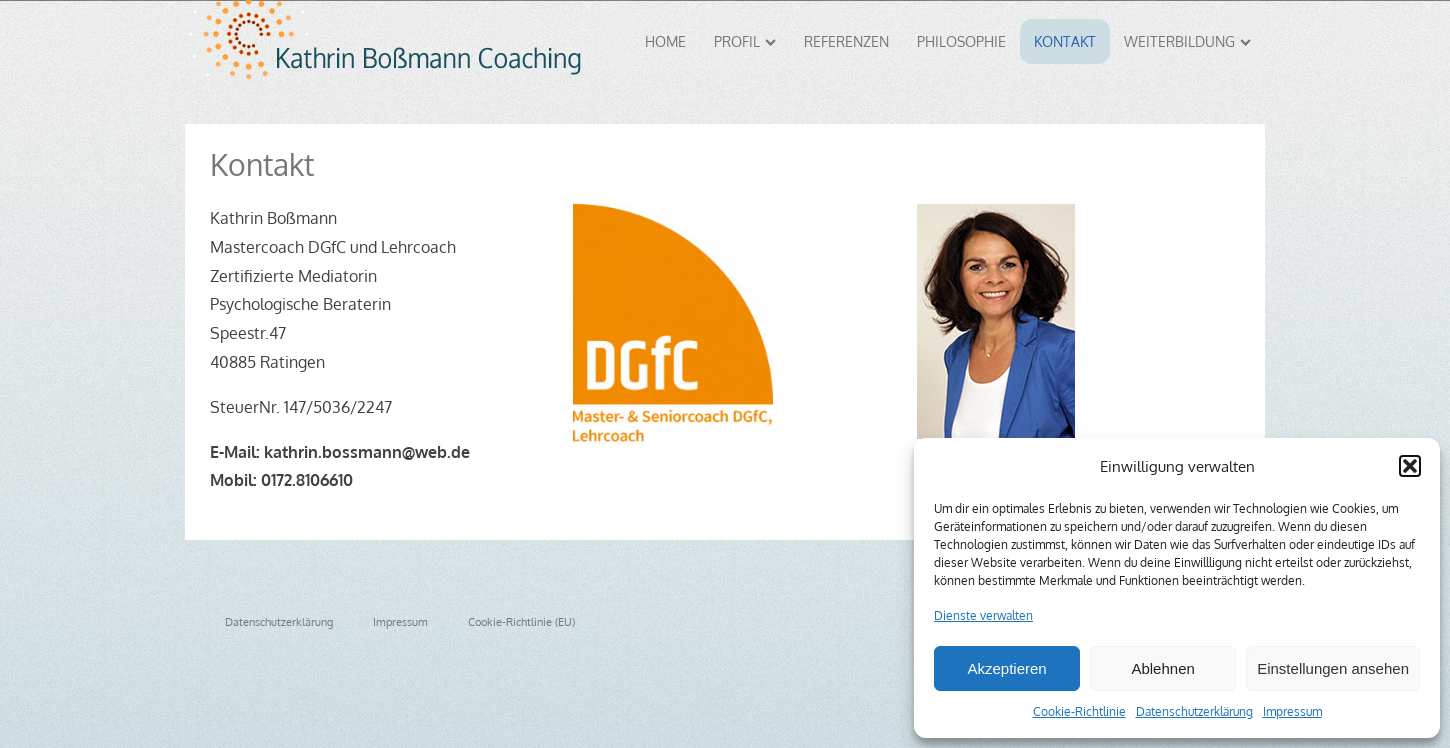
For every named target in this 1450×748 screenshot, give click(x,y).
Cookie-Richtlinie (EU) (521, 622)
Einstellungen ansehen (1333, 668)
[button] (1410, 466)
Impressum (1292, 711)
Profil (745, 41)
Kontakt (1065, 41)
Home (665, 41)
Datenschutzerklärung (1194, 711)
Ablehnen (1162, 668)
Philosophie (961, 41)
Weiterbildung (1187, 41)
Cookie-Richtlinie (1079, 711)
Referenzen (846, 41)
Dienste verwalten (983, 615)
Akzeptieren (1006, 668)
